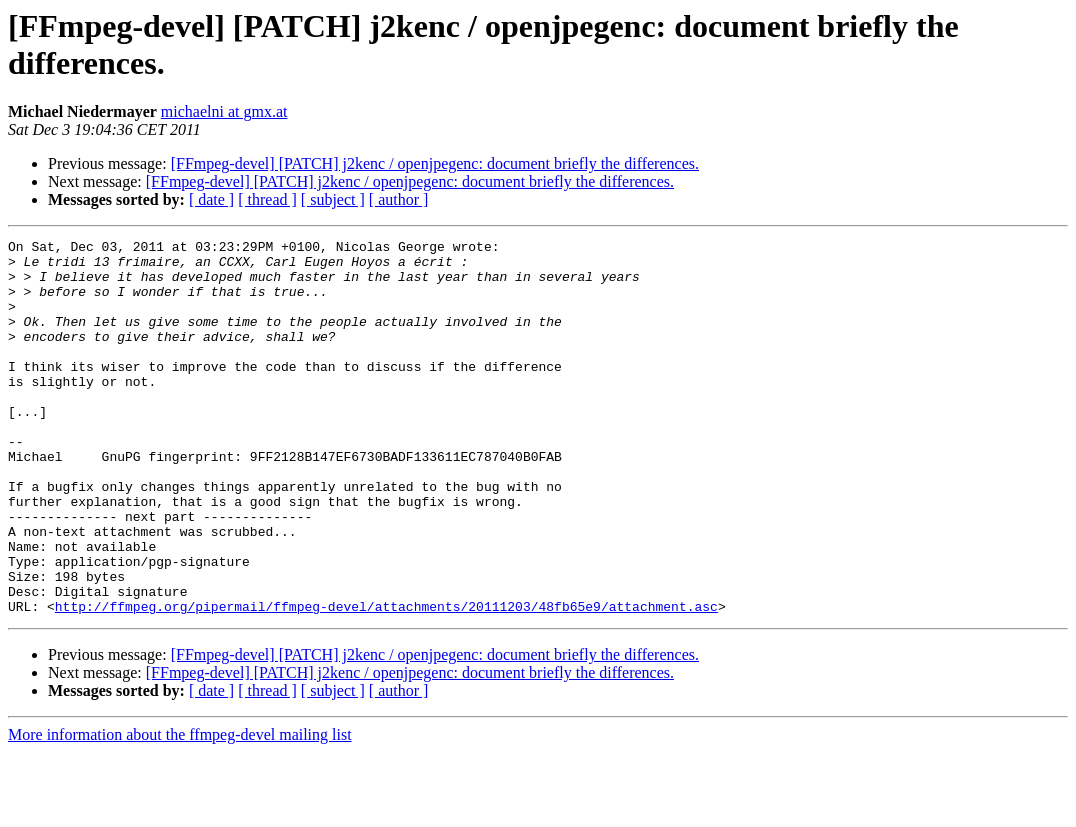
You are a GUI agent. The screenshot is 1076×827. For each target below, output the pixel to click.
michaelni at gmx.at (224, 111)
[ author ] (399, 199)
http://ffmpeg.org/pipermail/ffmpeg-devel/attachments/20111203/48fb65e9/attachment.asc (386, 681)
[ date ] (211, 199)
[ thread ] (267, 199)
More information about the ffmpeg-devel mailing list (180, 809)
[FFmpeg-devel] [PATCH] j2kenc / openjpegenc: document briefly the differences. (435, 163)
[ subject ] (333, 199)
